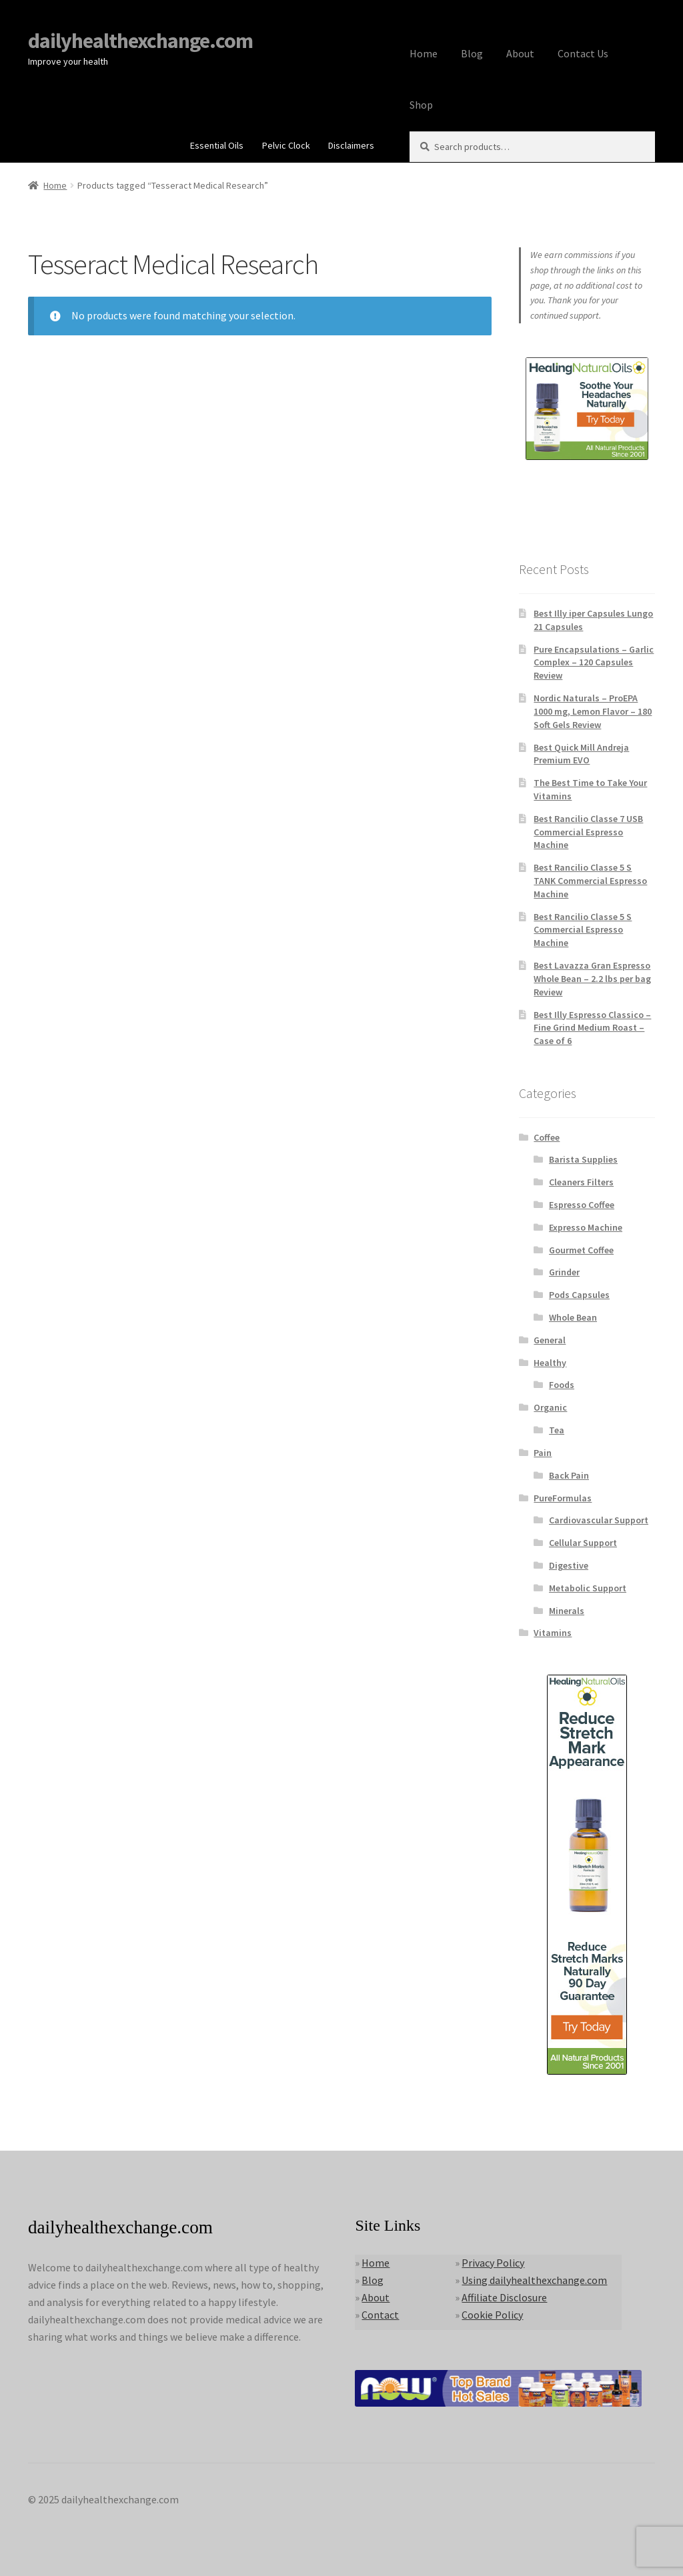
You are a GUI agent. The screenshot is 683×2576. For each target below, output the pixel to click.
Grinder (564, 1272)
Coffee (547, 1137)
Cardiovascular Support (598, 1520)
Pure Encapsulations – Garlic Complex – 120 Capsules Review (594, 662)
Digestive (568, 1565)
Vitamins (553, 1633)
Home (424, 53)
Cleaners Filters (581, 1182)
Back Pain (569, 1475)
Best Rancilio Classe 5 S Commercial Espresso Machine (583, 930)
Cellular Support (583, 1543)
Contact (380, 2314)
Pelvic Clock (286, 145)
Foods (561, 1385)
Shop (421, 104)
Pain (543, 1453)
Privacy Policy (493, 2262)
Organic (550, 1407)
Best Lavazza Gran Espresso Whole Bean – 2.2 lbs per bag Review (592, 978)
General (550, 1340)
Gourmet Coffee (581, 1250)
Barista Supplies (583, 1159)
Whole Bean (573, 1317)
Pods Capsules (579, 1295)
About (520, 53)
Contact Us (583, 53)
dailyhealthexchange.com (140, 40)
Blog (472, 53)
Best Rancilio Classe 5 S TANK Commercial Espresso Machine (590, 880)
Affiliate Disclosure (504, 2297)
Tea (556, 1430)
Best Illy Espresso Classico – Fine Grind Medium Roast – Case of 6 (592, 1028)
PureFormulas (563, 1498)
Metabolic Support (587, 1588)
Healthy (550, 1363)
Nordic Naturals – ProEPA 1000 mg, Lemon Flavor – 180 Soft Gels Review (593, 711)
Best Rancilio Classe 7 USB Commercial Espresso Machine (588, 832)
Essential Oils (216, 145)
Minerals (566, 1611)
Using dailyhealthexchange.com (534, 2280)
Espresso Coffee (581, 1205)
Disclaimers (351, 145)
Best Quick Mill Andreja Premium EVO (581, 754)
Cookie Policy (492, 2314)
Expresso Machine (585, 1227)
